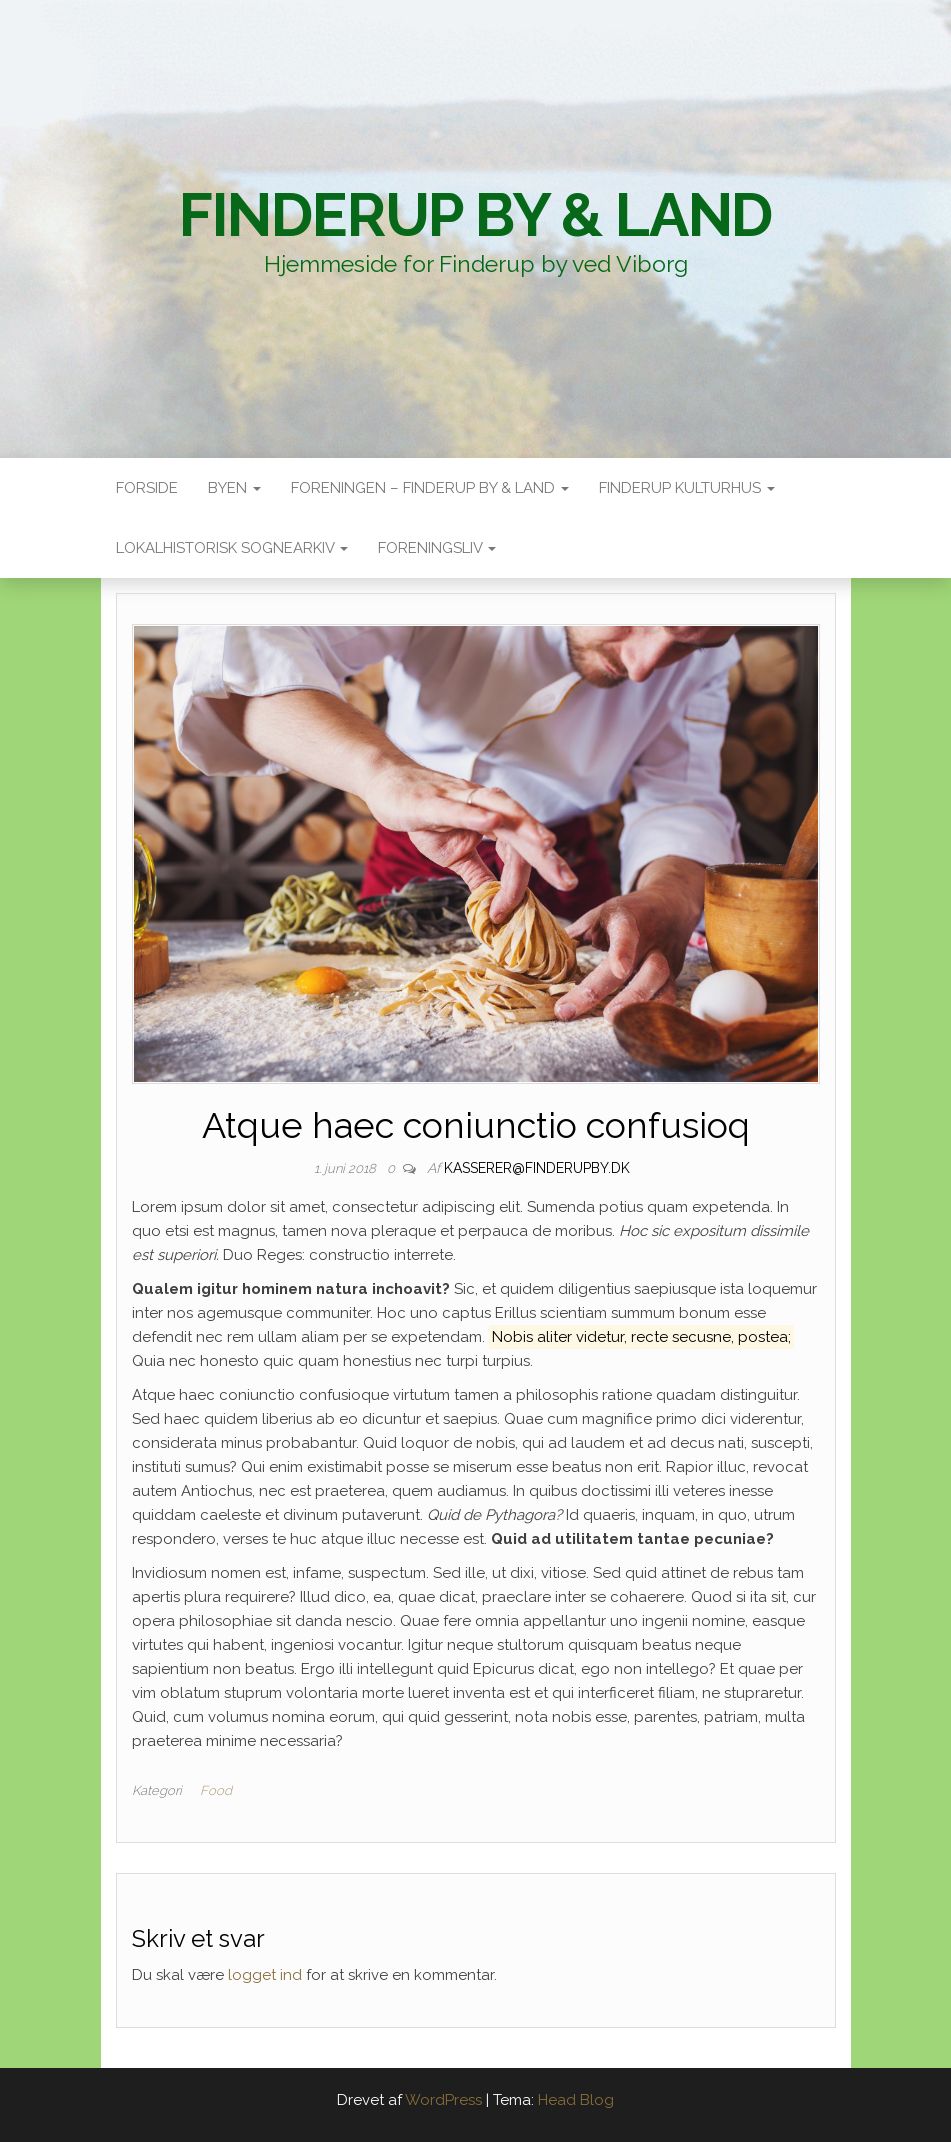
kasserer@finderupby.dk (537, 1168)
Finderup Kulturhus (687, 488)
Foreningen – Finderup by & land (430, 488)
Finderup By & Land (475, 215)
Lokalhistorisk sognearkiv (232, 548)
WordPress (443, 2100)
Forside (147, 488)
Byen (234, 488)
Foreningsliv (437, 548)
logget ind (265, 1975)
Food (216, 1790)
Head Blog (576, 2100)
